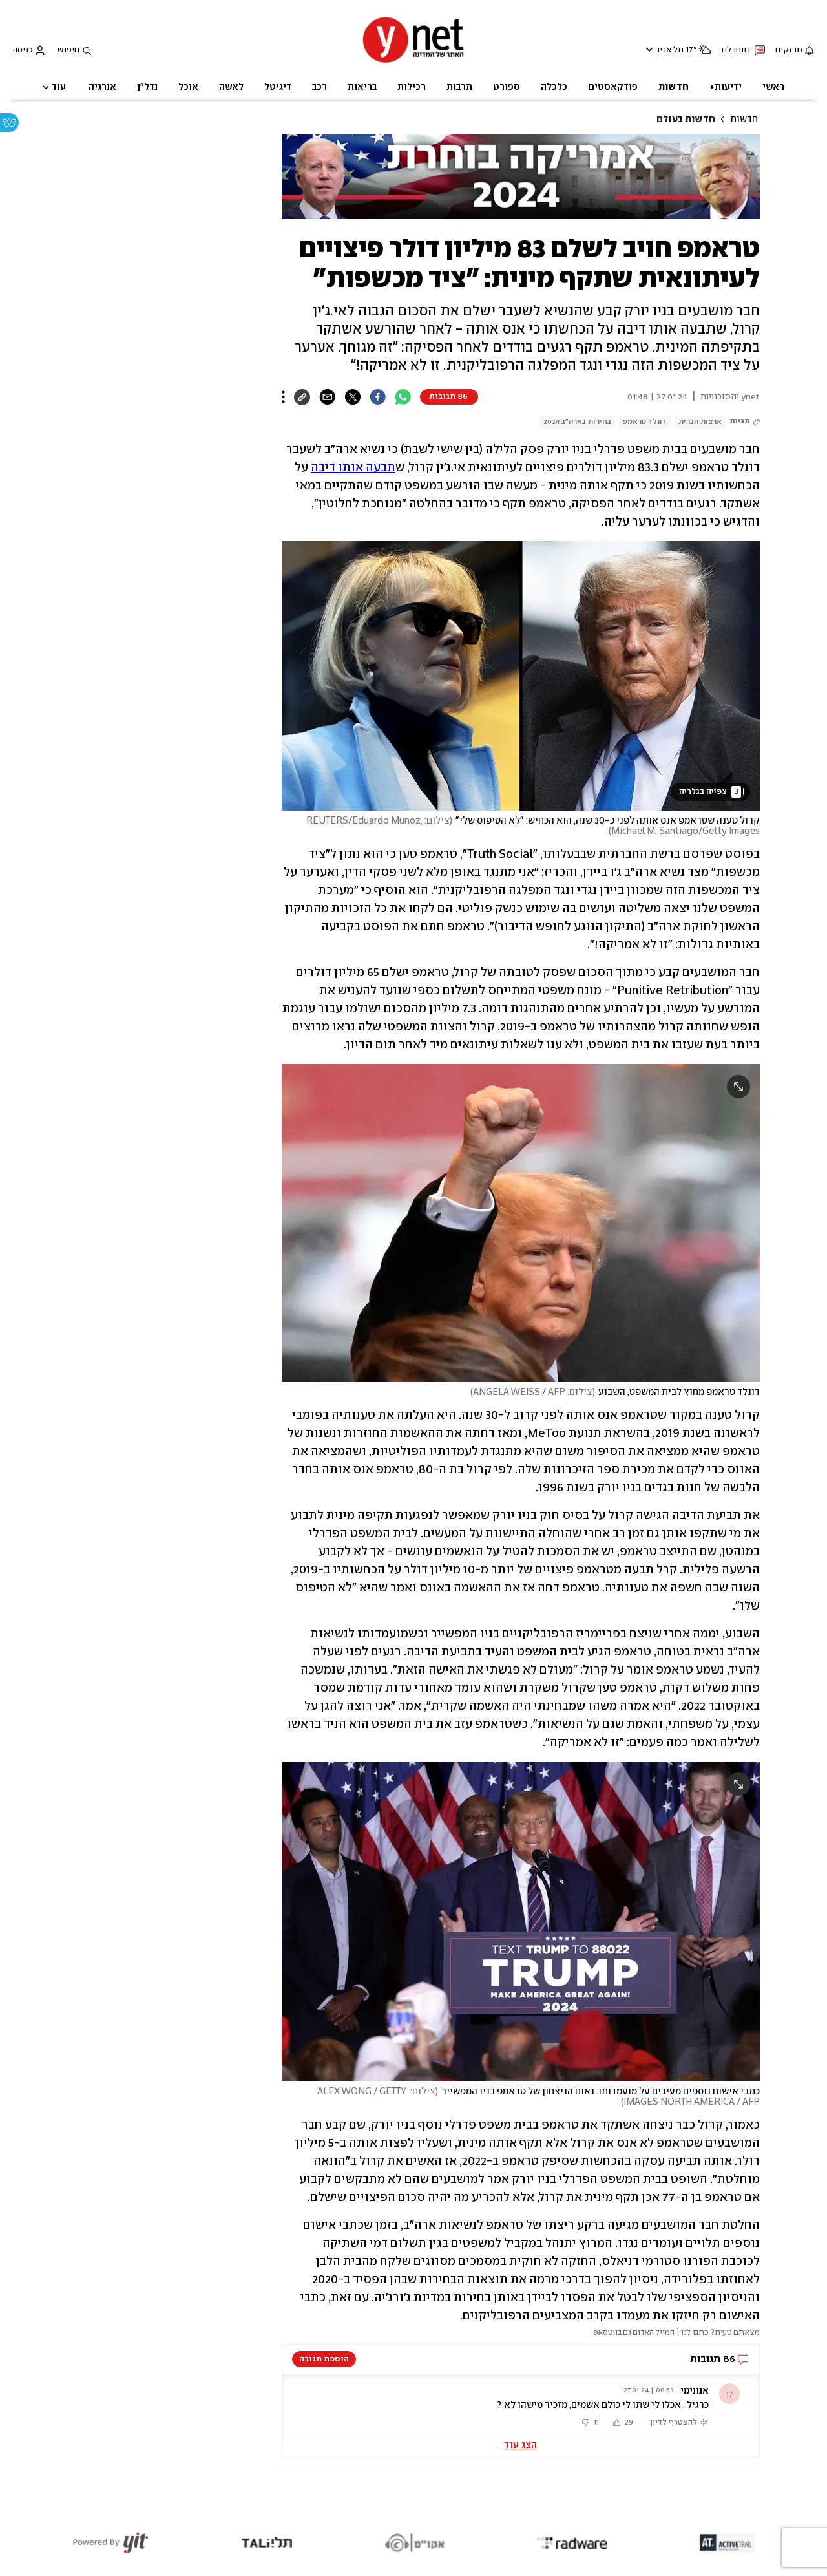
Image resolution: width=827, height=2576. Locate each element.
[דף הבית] (413, 61)
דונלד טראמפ (645, 421)
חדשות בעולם (685, 119)
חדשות (744, 119)
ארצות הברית (700, 421)
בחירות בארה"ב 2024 (577, 421)
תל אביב (670, 50)
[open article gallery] (521, 676)
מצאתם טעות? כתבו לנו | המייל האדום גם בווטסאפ (676, 2332)
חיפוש (68, 50)
